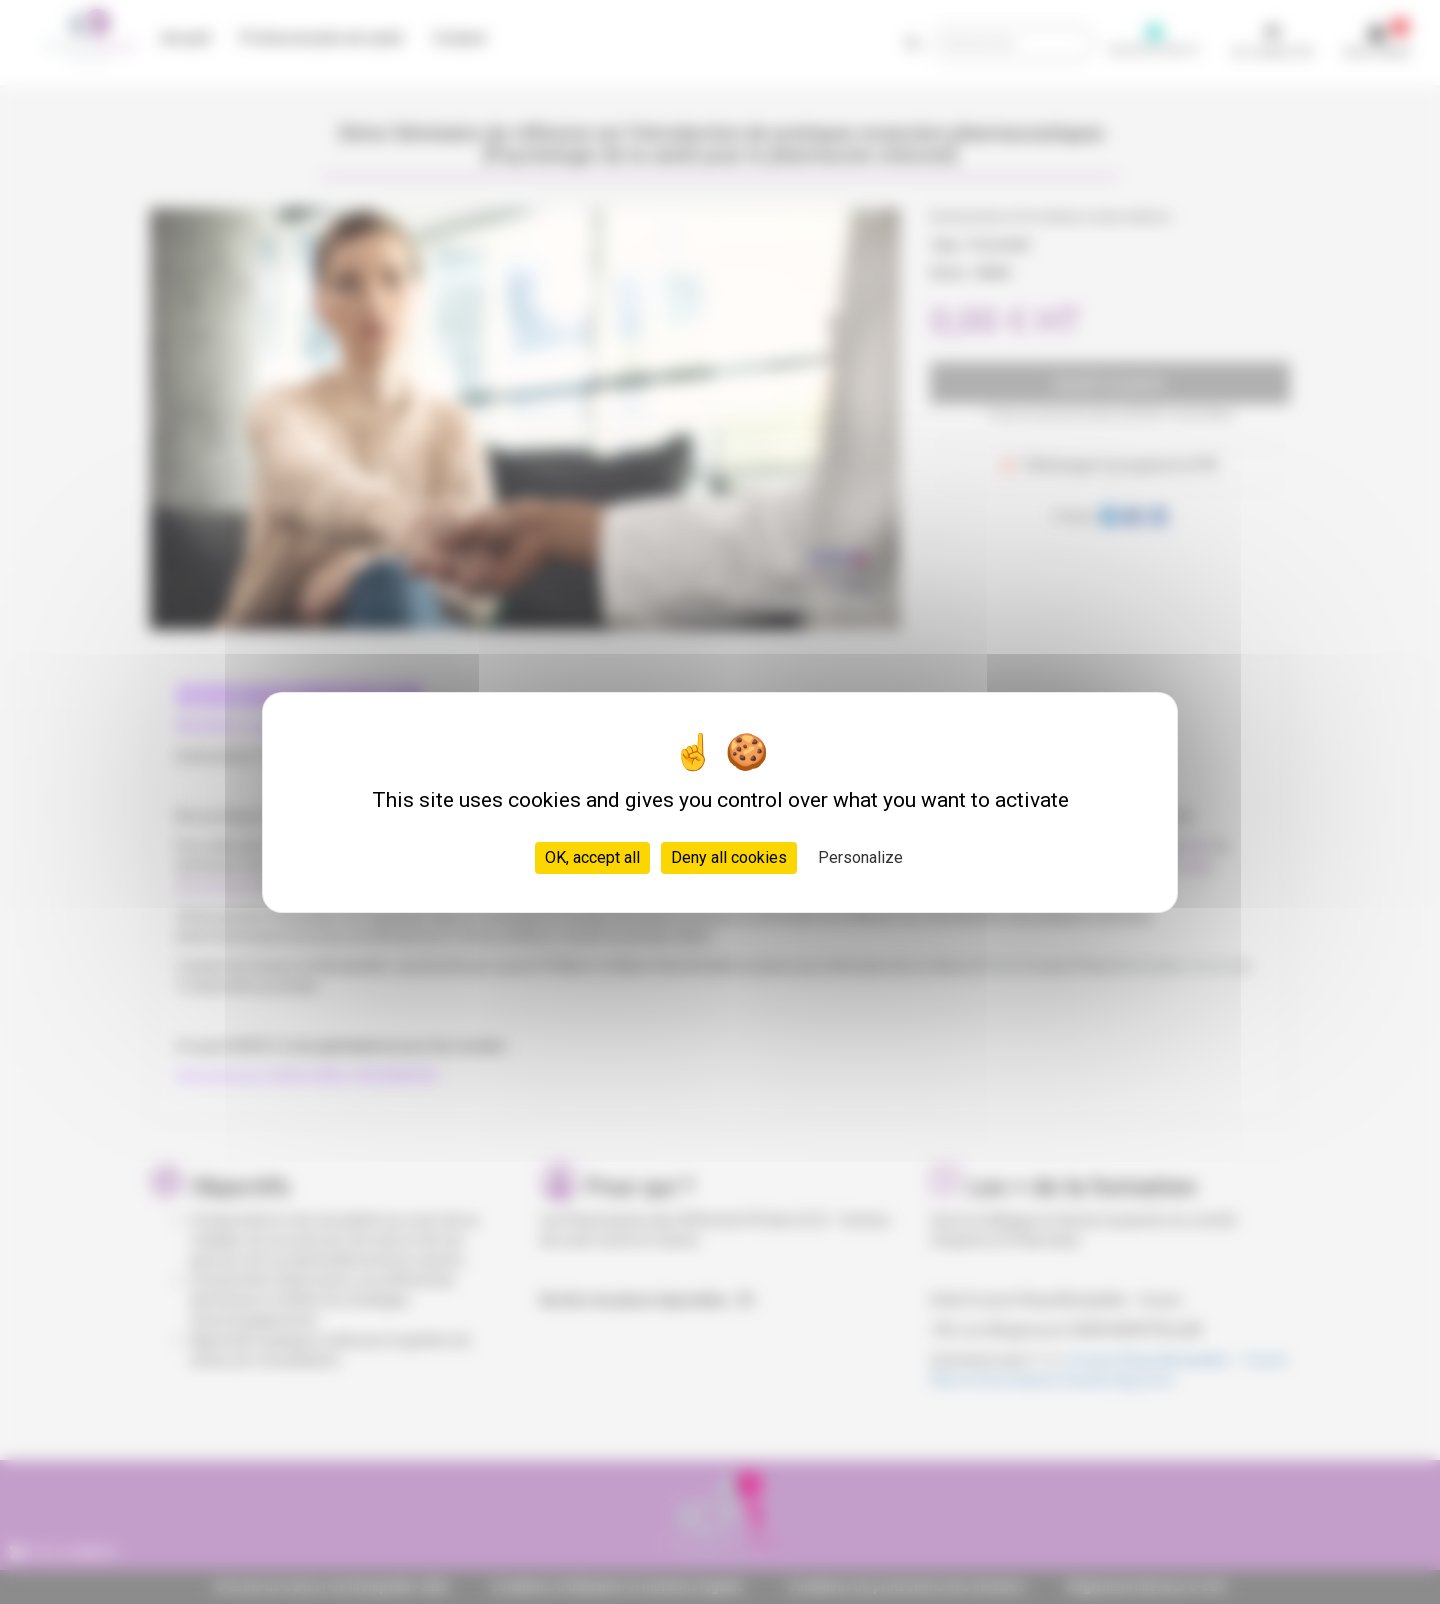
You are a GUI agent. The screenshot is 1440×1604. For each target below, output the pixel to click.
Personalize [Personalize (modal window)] (860, 857)
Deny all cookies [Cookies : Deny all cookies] (729, 857)
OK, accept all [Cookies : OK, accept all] (592, 857)
